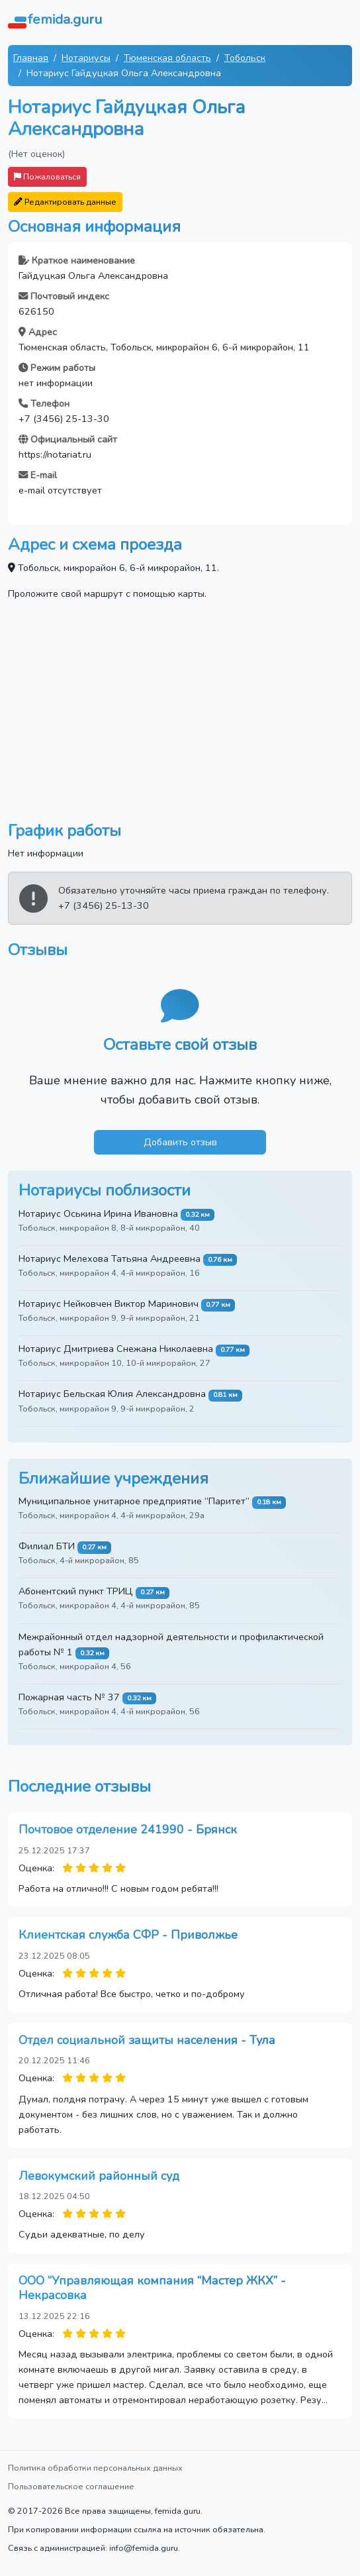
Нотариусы (86, 57)
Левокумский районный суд (99, 2176)
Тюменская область (167, 57)
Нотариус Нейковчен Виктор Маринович (109, 1303)
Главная (30, 57)
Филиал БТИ (47, 1546)
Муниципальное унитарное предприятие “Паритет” (134, 1501)
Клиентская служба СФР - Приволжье (128, 1935)
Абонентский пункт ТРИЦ (76, 1591)
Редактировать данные (65, 201)
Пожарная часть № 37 (69, 1697)
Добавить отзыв (180, 1142)
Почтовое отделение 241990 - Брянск (128, 1829)
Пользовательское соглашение (71, 2486)
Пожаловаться (47, 176)
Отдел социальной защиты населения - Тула (147, 2040)
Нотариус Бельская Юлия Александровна (112, 1393)
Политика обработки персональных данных (95, 2467)
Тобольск (244, 57)
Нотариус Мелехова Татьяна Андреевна (110, 1258)
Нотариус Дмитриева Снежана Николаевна (116, 1348)
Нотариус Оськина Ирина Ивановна (98, 1213)
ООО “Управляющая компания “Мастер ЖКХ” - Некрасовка (152, 2288)
